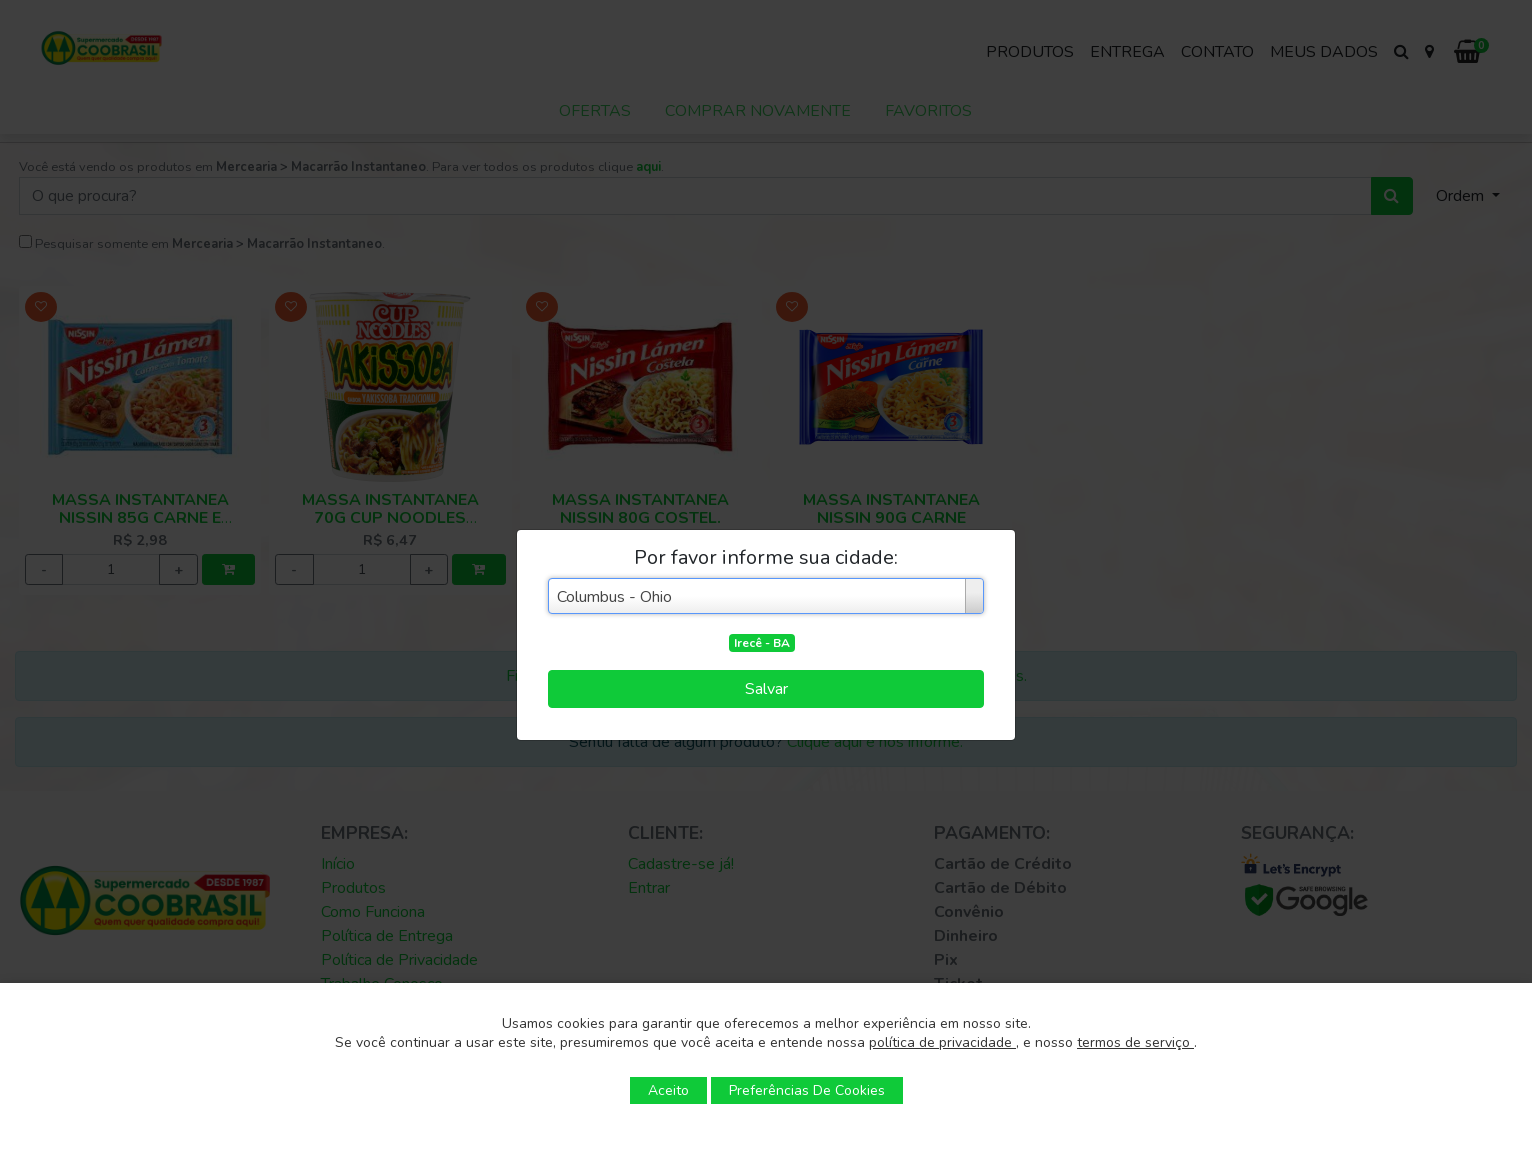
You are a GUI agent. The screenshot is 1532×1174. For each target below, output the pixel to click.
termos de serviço (1135, 1042)
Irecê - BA (762, 643)
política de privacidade (942, 1042)
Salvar (766, 689)
